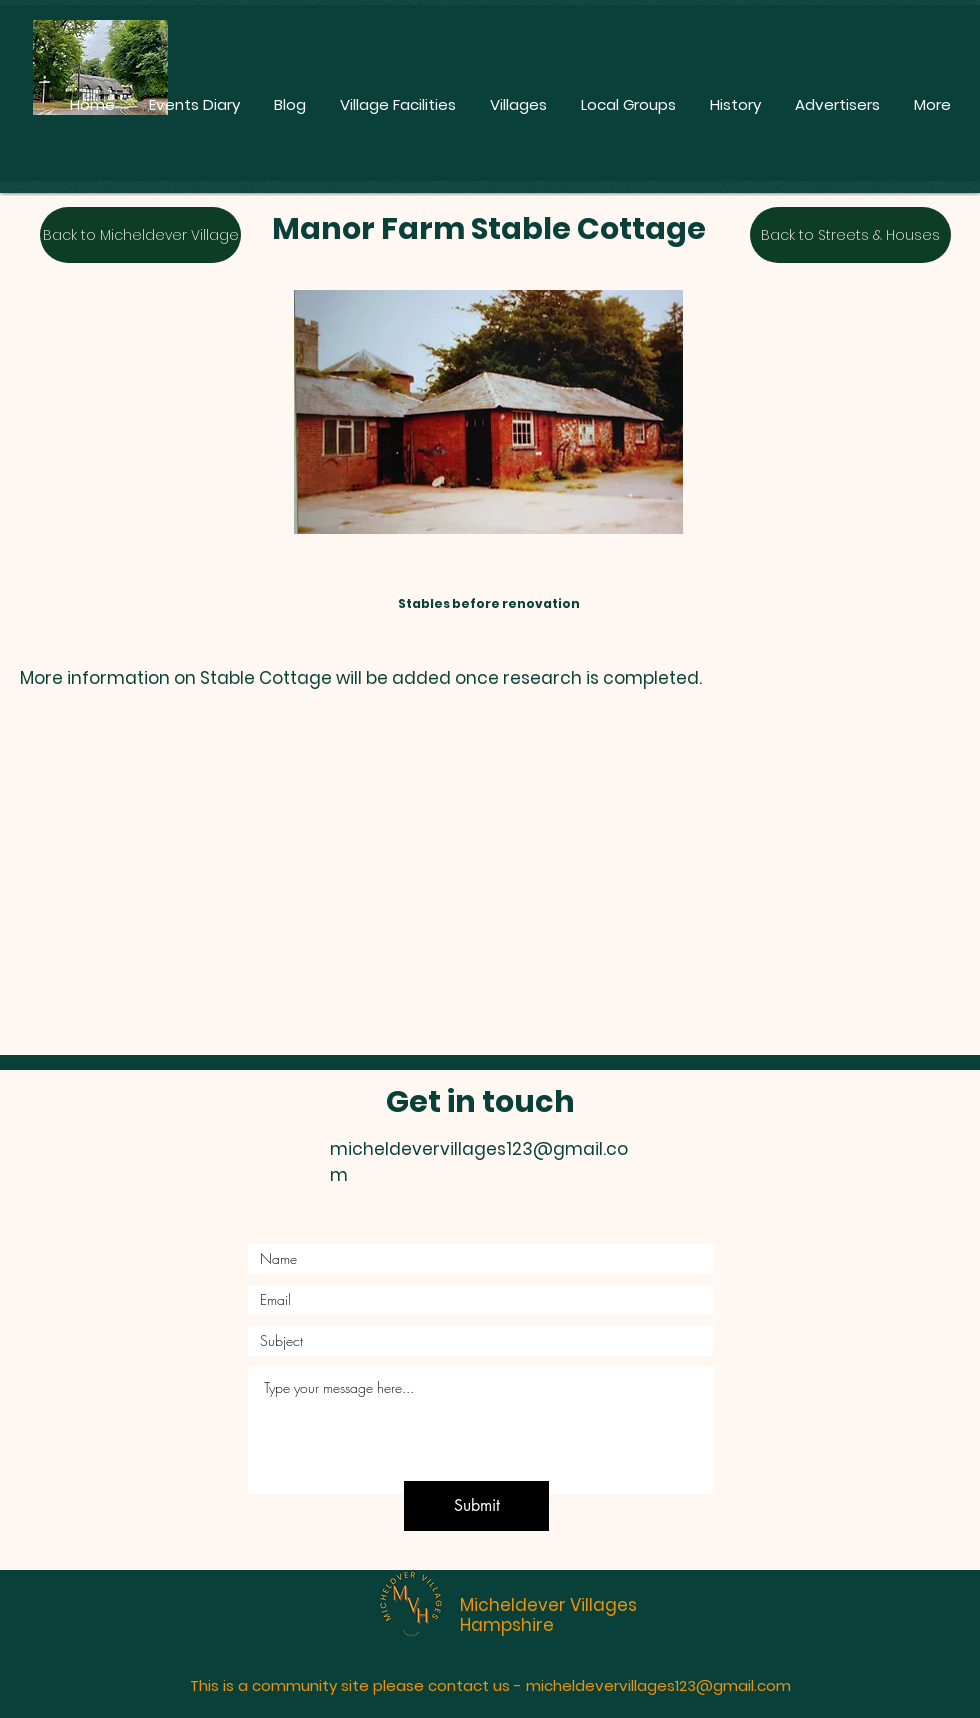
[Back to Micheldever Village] (140, 235)
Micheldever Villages (548, 1605)
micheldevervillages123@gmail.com (658, 1685)
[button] (456, 888)
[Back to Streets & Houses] (850, 235)
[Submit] (476, 1506)
